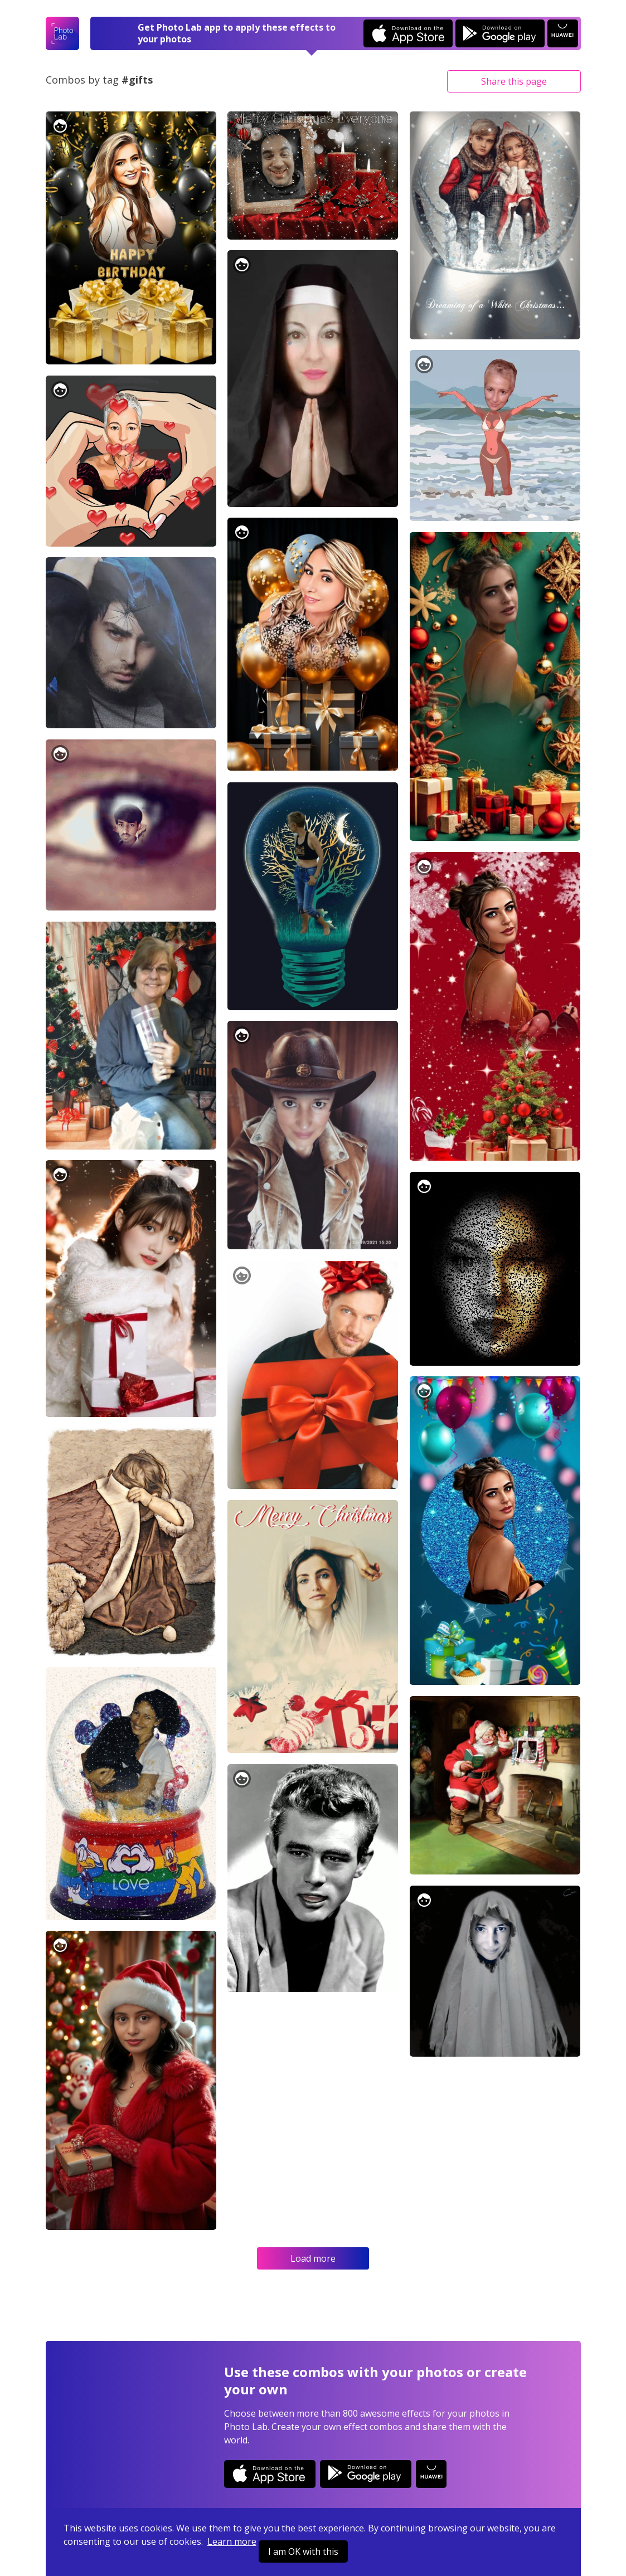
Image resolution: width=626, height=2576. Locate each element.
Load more (313, 2258)
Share (514, 81)
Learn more (231, 2541)
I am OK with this (303, 2551)
